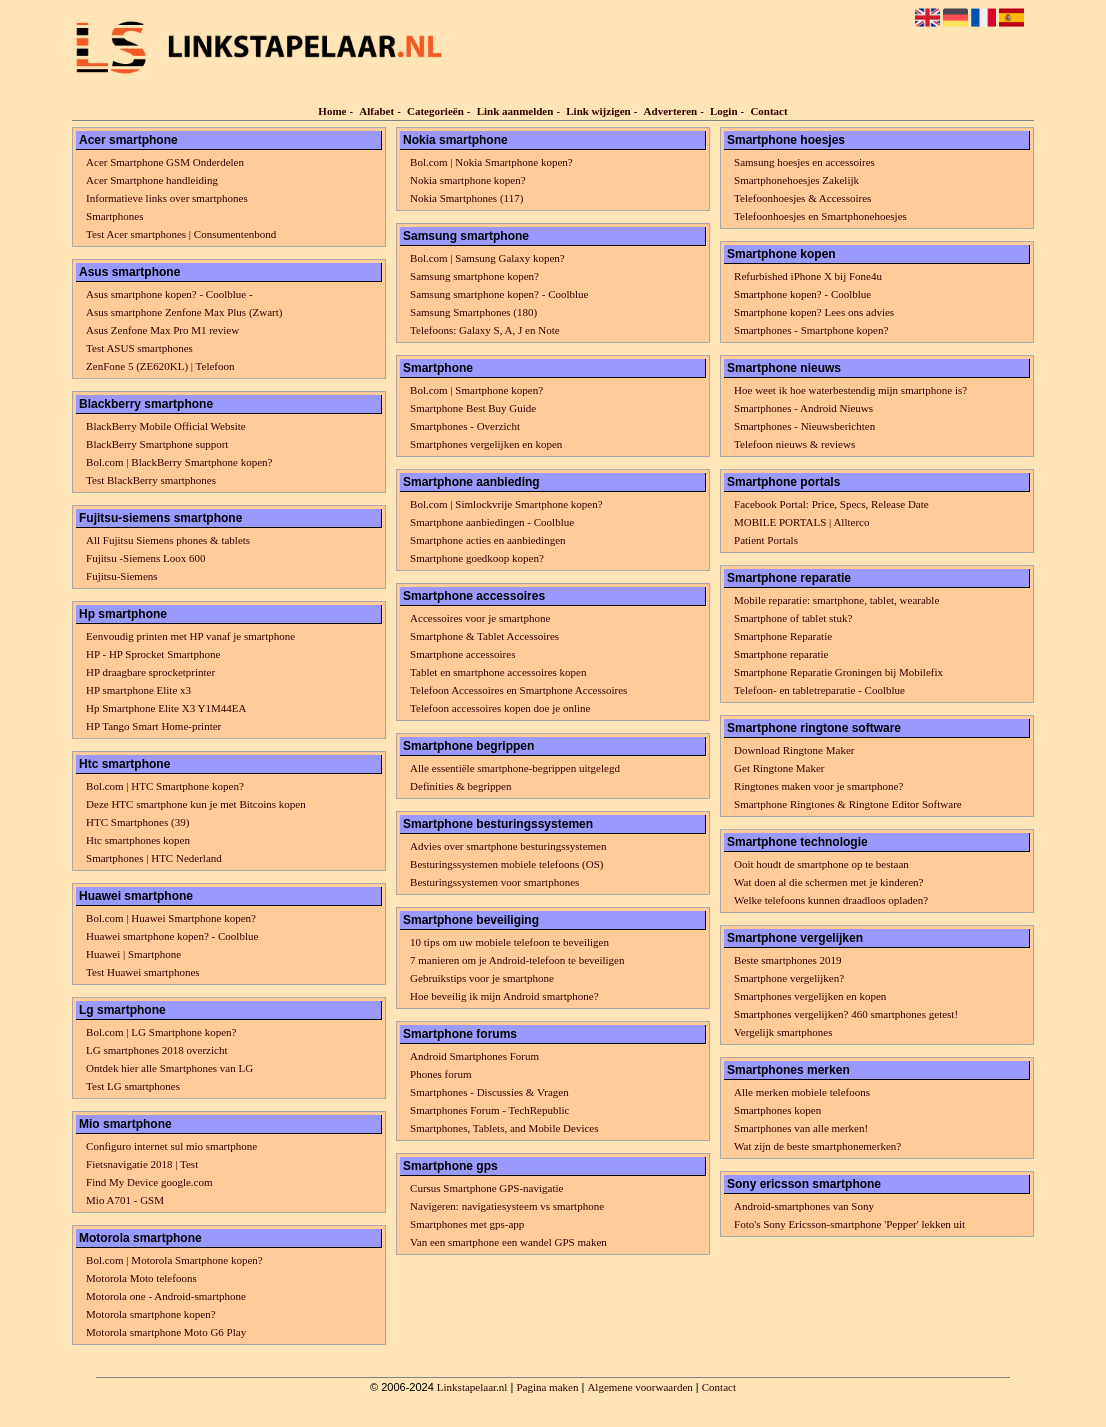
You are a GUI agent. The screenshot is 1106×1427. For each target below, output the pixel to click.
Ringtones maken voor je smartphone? (818, 786)
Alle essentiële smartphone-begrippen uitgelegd (515, 768)
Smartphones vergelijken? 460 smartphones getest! (846, 1014)
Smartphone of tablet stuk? (793, 618)
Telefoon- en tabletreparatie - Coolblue (819, 690)
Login (724, 111)
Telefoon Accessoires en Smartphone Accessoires (518, 690)
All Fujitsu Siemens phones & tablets (168, 540)
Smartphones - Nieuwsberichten (804, 426)
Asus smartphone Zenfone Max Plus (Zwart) (184, 312)
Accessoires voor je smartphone (480, 618)
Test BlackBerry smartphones (151, 480)
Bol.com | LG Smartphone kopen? (161, 1032)
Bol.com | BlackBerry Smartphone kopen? (179, 462)
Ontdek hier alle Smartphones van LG (169, 1068)
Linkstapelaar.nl (472, 1387)
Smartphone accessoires (462, 654)
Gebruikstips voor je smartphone (482, 978)
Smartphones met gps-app (467, 1224)
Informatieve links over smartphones (167, 198)
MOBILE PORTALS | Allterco (801, 522)
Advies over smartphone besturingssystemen (508, 846)
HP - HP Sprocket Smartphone (153, 654)
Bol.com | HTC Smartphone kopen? (165, 786)
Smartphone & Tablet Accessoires (484, 636)
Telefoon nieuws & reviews (794, 444)
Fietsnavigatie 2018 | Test (142, 1164)
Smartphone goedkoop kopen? (477, 558)
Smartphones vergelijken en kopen (486, 444)
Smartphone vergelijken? (789, 978)
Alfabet (376, 111)
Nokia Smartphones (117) (466, 198)
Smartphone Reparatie (783, 636)
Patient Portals (766, 540)
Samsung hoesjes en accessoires (804, 162)
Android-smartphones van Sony (804, 1206)
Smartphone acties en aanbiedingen (487, 540)
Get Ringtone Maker (779, 768)
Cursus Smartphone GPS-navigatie (486, 1188)
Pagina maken (547, 1387)
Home (332, 111)
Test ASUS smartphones (139, 348)
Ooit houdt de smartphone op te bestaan (821, 864)
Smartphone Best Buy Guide (473, 408)
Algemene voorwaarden (639, 1387)
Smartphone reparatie (781, 654)
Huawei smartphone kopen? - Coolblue (172, 936)
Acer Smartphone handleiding (152, 180)
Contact (768, 111)
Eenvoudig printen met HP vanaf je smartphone (190, 636)
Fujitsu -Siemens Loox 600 (145, 558)
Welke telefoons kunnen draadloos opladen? (831, 900)
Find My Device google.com (149, 1182)
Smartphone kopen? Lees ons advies (814, 312)
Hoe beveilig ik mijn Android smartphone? (504, 996)
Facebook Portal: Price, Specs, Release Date (831, 504)
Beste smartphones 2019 (788, 960)
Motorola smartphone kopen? (151, 1314)
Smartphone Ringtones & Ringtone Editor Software (848, 804)
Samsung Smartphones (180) (473, 312)
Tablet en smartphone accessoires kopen (498, 672)
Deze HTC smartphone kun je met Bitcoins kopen (196, 804)
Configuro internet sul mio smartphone (171, 1146)
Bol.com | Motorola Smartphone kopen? (174, 1260)
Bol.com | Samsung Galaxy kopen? (487, 258)
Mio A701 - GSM (125, 1200)
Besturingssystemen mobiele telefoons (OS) (506, 864)
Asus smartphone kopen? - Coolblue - (169, 294)
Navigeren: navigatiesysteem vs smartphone (507, 1206)
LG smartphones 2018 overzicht (156, 1050)
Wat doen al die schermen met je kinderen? (828, 882)
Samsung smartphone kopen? (474, 276)
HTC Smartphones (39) (137, 822)
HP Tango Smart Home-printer (153, 726)
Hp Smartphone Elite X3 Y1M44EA (166, 708)
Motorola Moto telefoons (141, 1278)
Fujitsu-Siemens (122, 576)
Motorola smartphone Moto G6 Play (166, 1332)
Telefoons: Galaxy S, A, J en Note (485, 330)
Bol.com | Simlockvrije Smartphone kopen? (506, 504)
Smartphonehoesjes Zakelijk (796, 180)
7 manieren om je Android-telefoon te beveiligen (517, 960)
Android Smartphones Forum (474, 1056)
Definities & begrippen (460, 786)
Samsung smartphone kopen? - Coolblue (499, 294)
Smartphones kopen (777, 1110)
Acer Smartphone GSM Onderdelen (165, 162)
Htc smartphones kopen (138, 840)
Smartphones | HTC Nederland (154, 858)
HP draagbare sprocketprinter (150, 672)
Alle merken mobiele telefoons (802, 1092)
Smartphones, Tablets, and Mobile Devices (504, 1128)
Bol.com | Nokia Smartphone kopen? (491, 162)
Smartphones (114, 216)
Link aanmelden (515, 111)
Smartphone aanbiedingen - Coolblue (492, 522)
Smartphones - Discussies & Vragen (489, 1092)
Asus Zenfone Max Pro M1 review (162, 330)
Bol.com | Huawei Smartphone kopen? (171, 918)
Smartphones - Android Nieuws (803, 408)
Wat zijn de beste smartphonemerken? (817, 1146)
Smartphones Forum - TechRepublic (489, 1110)
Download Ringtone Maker (794, 750)
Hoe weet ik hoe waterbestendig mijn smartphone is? (850, 390)
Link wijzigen (598, 111)
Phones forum (440, 1074)
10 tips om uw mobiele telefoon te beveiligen (509, 942)
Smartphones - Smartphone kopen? (811, 330)
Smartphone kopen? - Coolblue (802, 294)
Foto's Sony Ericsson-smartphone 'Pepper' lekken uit (849, 1224)
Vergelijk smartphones (783, 1032)
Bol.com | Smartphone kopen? (476, 390)
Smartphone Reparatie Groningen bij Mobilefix (838, 672)
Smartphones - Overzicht (465, 426)
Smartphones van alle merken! (801, 1128)
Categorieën (435, 111)
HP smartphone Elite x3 (138, 690)
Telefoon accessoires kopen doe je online (500, 708)
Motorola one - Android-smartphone (166, 1296)
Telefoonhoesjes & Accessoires (802, 198)
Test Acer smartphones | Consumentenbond (181, 234)
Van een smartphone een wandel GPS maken (508, 1242)
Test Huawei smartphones (142, 972)
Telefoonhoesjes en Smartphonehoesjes (820, 216)
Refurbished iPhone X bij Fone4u (808, 276)
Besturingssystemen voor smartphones (494, 882)
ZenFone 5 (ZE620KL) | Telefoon (160, 366)
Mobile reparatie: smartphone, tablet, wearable (836, 600)
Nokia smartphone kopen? (467, 180)
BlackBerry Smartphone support (157, 444)
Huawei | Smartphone (133, 954)
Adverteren (671, 111)
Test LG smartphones (133, 1086)
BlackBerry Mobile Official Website (166, 426)
